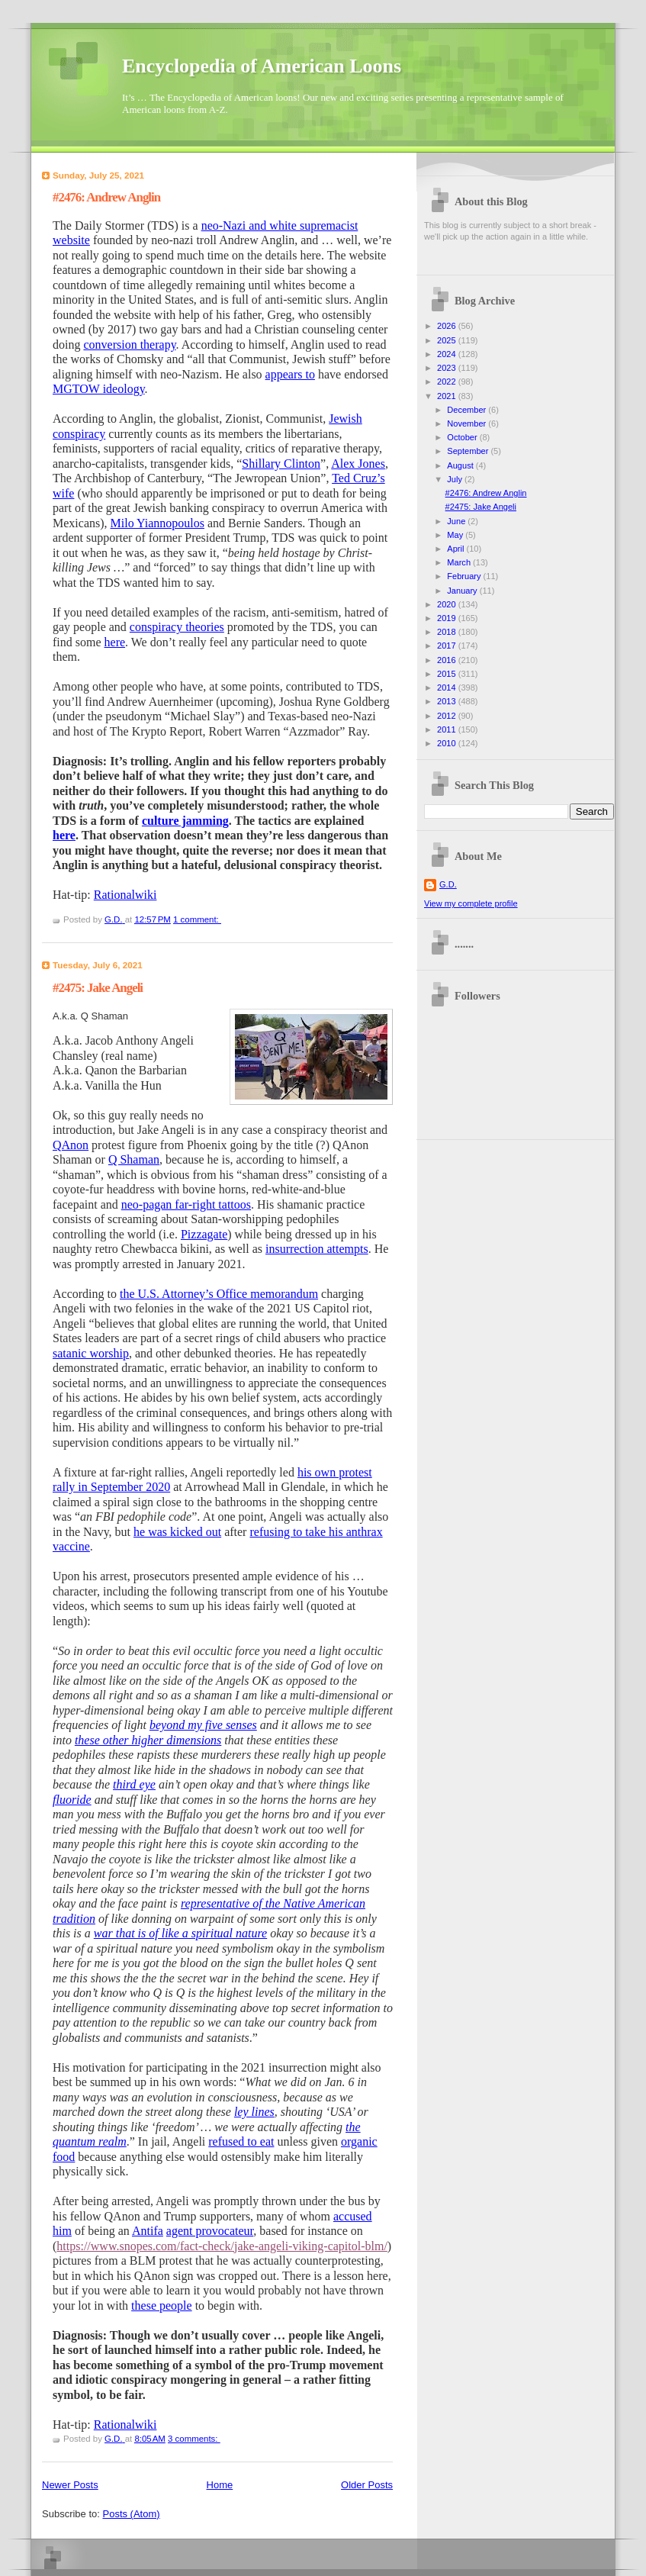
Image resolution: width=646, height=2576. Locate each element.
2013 (447, 701)
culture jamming (185, 820)
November (467, 423)
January (463, 590)
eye (148, 1784)
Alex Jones (358, 463)
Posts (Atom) (131, 2514)
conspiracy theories (177, 626)
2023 (447, 367)
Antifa (147, 2230)
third (126, 1784)
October (463, 437)
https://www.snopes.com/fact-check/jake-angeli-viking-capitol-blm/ (221, 2246)
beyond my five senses (203, 1724)
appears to (290, 374)
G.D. (448, 884)
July (455, 479)
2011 (447, 729)
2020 (447, 604)
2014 (447, 687)
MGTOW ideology (99, 388)
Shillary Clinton (281, 463)
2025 (447, 340)
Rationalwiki (125, 894)
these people (161, 2305)
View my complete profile (471, 903)
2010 (447, 743)
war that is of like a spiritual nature (180, 1933)
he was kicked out (177, 1531)
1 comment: (197, 919)
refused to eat (241, 2141)
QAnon (70, 1144)
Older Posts (367, 2485)
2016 (447, 660)
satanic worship (91, 1353)
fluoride (72, 1799)
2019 (447, 618)
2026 (447, 325)
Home (220, 2485)
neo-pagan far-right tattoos (186, 1204)
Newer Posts (70, 2485)
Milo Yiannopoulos (157, 523)
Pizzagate (204, 1234)
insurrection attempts (316, 1248)
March (460, 562)
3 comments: (194, 2438)
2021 (447, 396)
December (467, 409)
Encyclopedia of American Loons (261, 66)
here (115, 642)
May (456, 534)
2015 (447, 673)
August (461, 465)
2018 (447, 631)
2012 (447, 715)
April (456, 548)
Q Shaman (133, 1159)
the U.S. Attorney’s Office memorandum (219, 1293)
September (468, 451)
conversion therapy (129, 344)
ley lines (254, 2111)
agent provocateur (209, 2230)
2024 (447, 354)
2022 (447, 381)
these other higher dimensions (148, 1740)
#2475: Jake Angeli (98, 987)
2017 (447, 645)
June (457, 521)
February (465, 576)
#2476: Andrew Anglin (106, 197)
